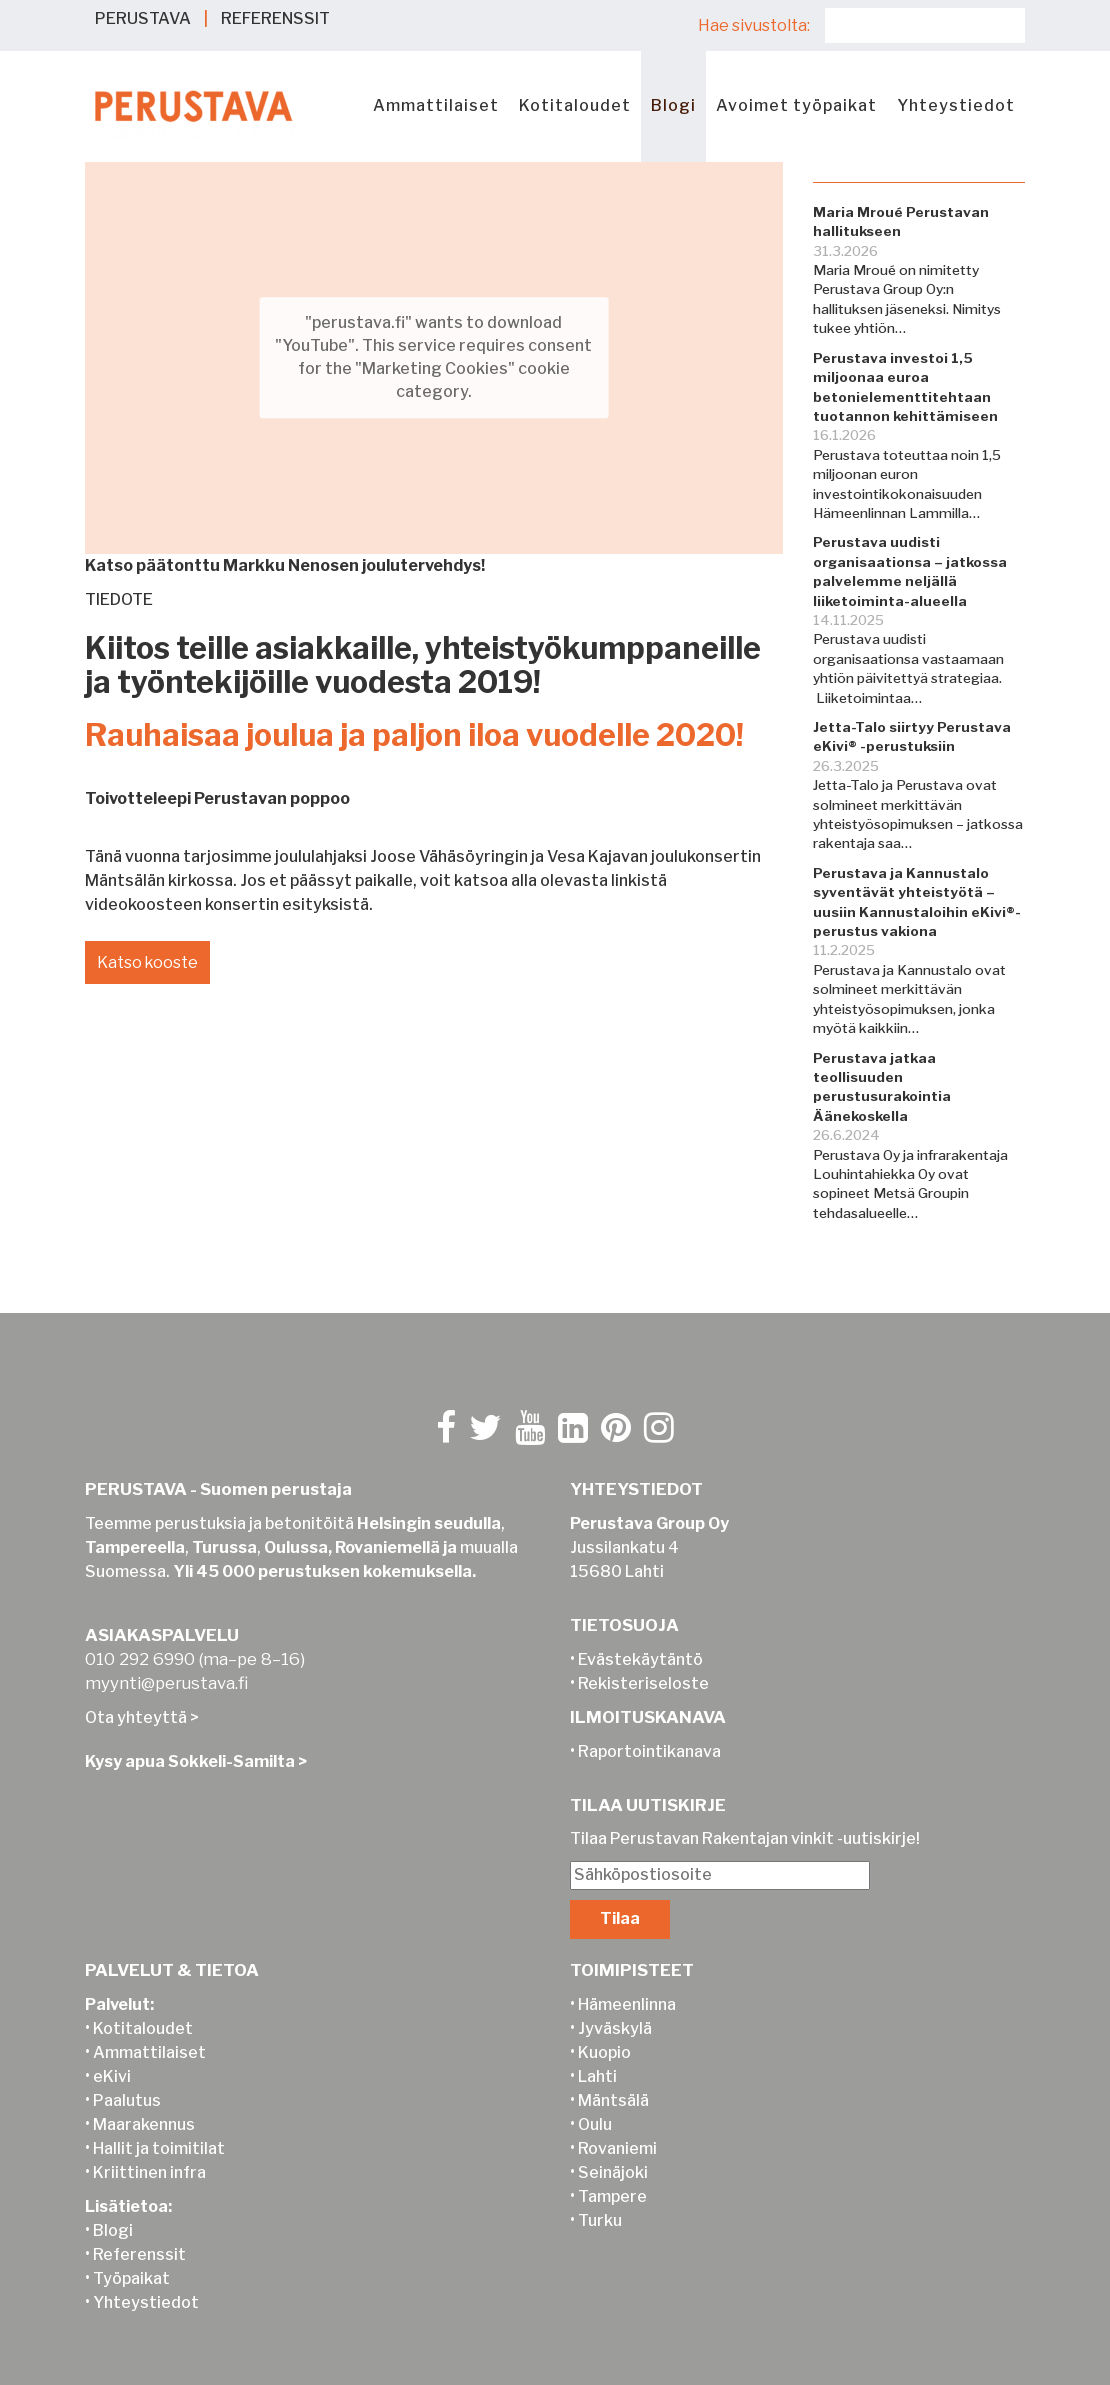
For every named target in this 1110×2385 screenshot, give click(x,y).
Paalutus (127, 2100)
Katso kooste (148, 962)
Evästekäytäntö (640, 1659)
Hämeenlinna (627, 2004)
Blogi (673, 105)
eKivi (112, 2076)
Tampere (612, 2196)
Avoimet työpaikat (796, 105)
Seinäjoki (613, 2172)
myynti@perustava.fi (166, 1683)
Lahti (597, 2076)
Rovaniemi (617, 2148)
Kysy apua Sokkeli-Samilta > (196, 1761)
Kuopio (604, 2052)
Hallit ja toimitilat (159, 2148)
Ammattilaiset (436, 105)
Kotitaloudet (575, 105)
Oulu (595, 2124)
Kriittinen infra (149, 2172)
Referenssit (139, 2254)
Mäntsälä (613, 2100)
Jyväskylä (615, 2028)
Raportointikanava (649, 1751)
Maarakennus (144, 2124)
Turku (600, 2220)
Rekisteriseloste (643, 1683)
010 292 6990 (140, 1659)
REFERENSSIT (275, 18)
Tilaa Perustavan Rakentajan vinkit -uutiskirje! (745, 1838)
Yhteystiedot (956, 105)
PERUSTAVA (143, 18)
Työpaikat (131, 2278)
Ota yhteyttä (136, 1717)
